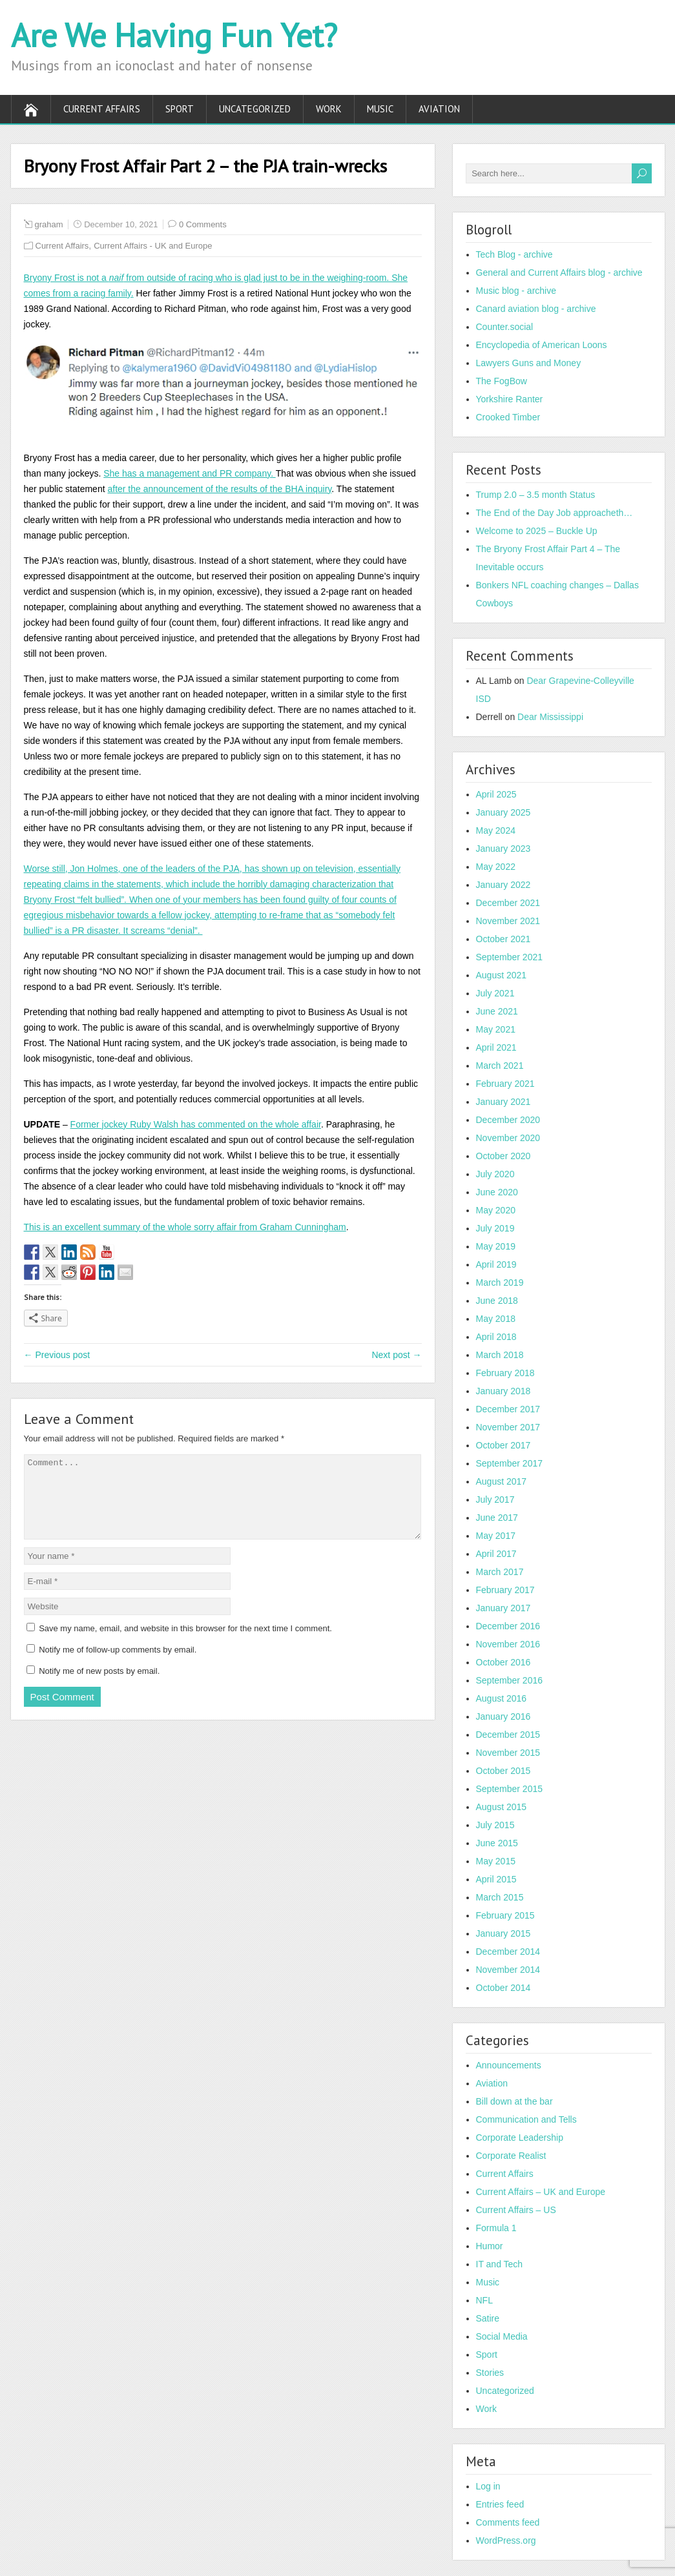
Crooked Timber (508, 417)
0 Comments (203, 224)
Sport (179, 109)
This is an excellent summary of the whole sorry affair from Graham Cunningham (185, 1227)
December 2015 (508, 1734)
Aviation (439, 109)
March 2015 (500, 1897)
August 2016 (501, 1698)
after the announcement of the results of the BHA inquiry (219, 489)
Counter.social (505, 327)
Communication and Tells (526, 2119)
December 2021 (508, 903)
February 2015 (505, 1915)
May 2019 (495, 1246)
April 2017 (496, 1554)
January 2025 (503, 812)
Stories (490, 2372)
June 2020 (497, 1192)
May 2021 (495, 1029)
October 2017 (503, 1445)
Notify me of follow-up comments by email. (117, 1665)
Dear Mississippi (550, 717)
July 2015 (495, 1825)
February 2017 (505, 1590)
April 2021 (496, 1047)
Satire (488, 2318)
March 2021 (500, 1065)
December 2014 (508, 1951)
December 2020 (508, 1120)
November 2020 (508, 1138)
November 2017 (508, 1427)
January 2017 (503, 1608)
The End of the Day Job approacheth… (554, 513)
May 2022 (495, 866)
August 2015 (501, 1807)
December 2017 (508, 1409)
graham (49, 224)
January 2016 (503, 1716)
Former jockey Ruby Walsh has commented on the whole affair (195, 1124)
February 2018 (505, 1373)
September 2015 (509, 1789)
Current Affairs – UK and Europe (541, 2192)
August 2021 (501, 975)
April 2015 (496, 1879)
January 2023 (503, 848)
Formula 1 (496, 2228)
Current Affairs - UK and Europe (153, 246)
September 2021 (509, 957)
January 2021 (503, 1102)
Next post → (396, 1355)
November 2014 (508, 1969)
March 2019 (500, 1282)
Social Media (502, 2336)
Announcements (508, 2065)
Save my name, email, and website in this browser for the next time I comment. (185, 1644)
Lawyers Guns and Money (528, 363)
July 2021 (495, 993)
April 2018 (496, 1337)
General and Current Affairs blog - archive (559, 272)
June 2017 (497, 1517)
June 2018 (497, 1300)
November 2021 (508, 921)
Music (380, 109)
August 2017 (501, 1481)
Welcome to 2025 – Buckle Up (536, 531)
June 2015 (497, 1843)
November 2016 (508, 1644)
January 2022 (503, 885)
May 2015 (495, 1861)
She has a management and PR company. (189, 473)
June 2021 (497, 1011)
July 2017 (495, 1499)
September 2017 (509, 1463)
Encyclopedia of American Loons (541, 345)
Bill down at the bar (514, 2101)
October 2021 (503, 939)
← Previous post (57, 1355)
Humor (489, 2246)
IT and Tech (499, 2264)
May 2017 (495, 1535)
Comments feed (508, 2522)
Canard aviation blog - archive (536, 309)
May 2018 (495, 1319)
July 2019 (495, 1228)
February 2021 (505, 1083)
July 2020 (495, 1174)
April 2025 (496, 794)
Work (329, 109)
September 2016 (509, 1680)
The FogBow (501, 381)
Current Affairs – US (516, 2210)
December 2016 (508, 1626)
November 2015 (508, 1752)
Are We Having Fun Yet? (174, 35)
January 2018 (503, 1391)
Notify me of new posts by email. (99, 1686)
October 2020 (503, 1156)
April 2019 (496, 1264)
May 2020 (495, 1210)
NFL (484, 2300)
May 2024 (495, 830)
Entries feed (500, 2504)
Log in (488, 2486)
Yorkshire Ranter (509, 399)
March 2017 (500, 1572)
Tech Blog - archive (514, 254)
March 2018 (500, 1355)
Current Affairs (101, 109)
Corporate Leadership (519, 2137)
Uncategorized (255, 109)
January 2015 (503, 1933)
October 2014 (503, 1988)
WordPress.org (506, 2540)
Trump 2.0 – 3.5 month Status (536, 494)
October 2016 (503, 1662)
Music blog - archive (516, 290)
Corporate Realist (511, 2155)
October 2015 (503, 1771)
